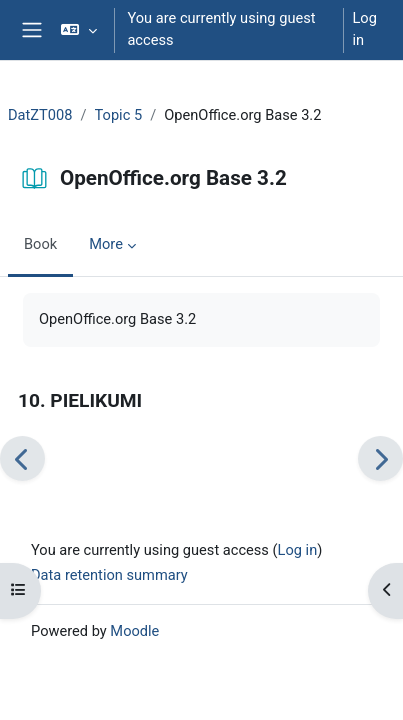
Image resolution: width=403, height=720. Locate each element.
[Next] (380, 458)
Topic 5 (119, 115)
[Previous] (22, 458)
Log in (364, 29)
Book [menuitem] (40, 244)
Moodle (134, 631)
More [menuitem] (106, 244)
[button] (78, 30)
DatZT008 (40, 115)
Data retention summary (109, 575)
